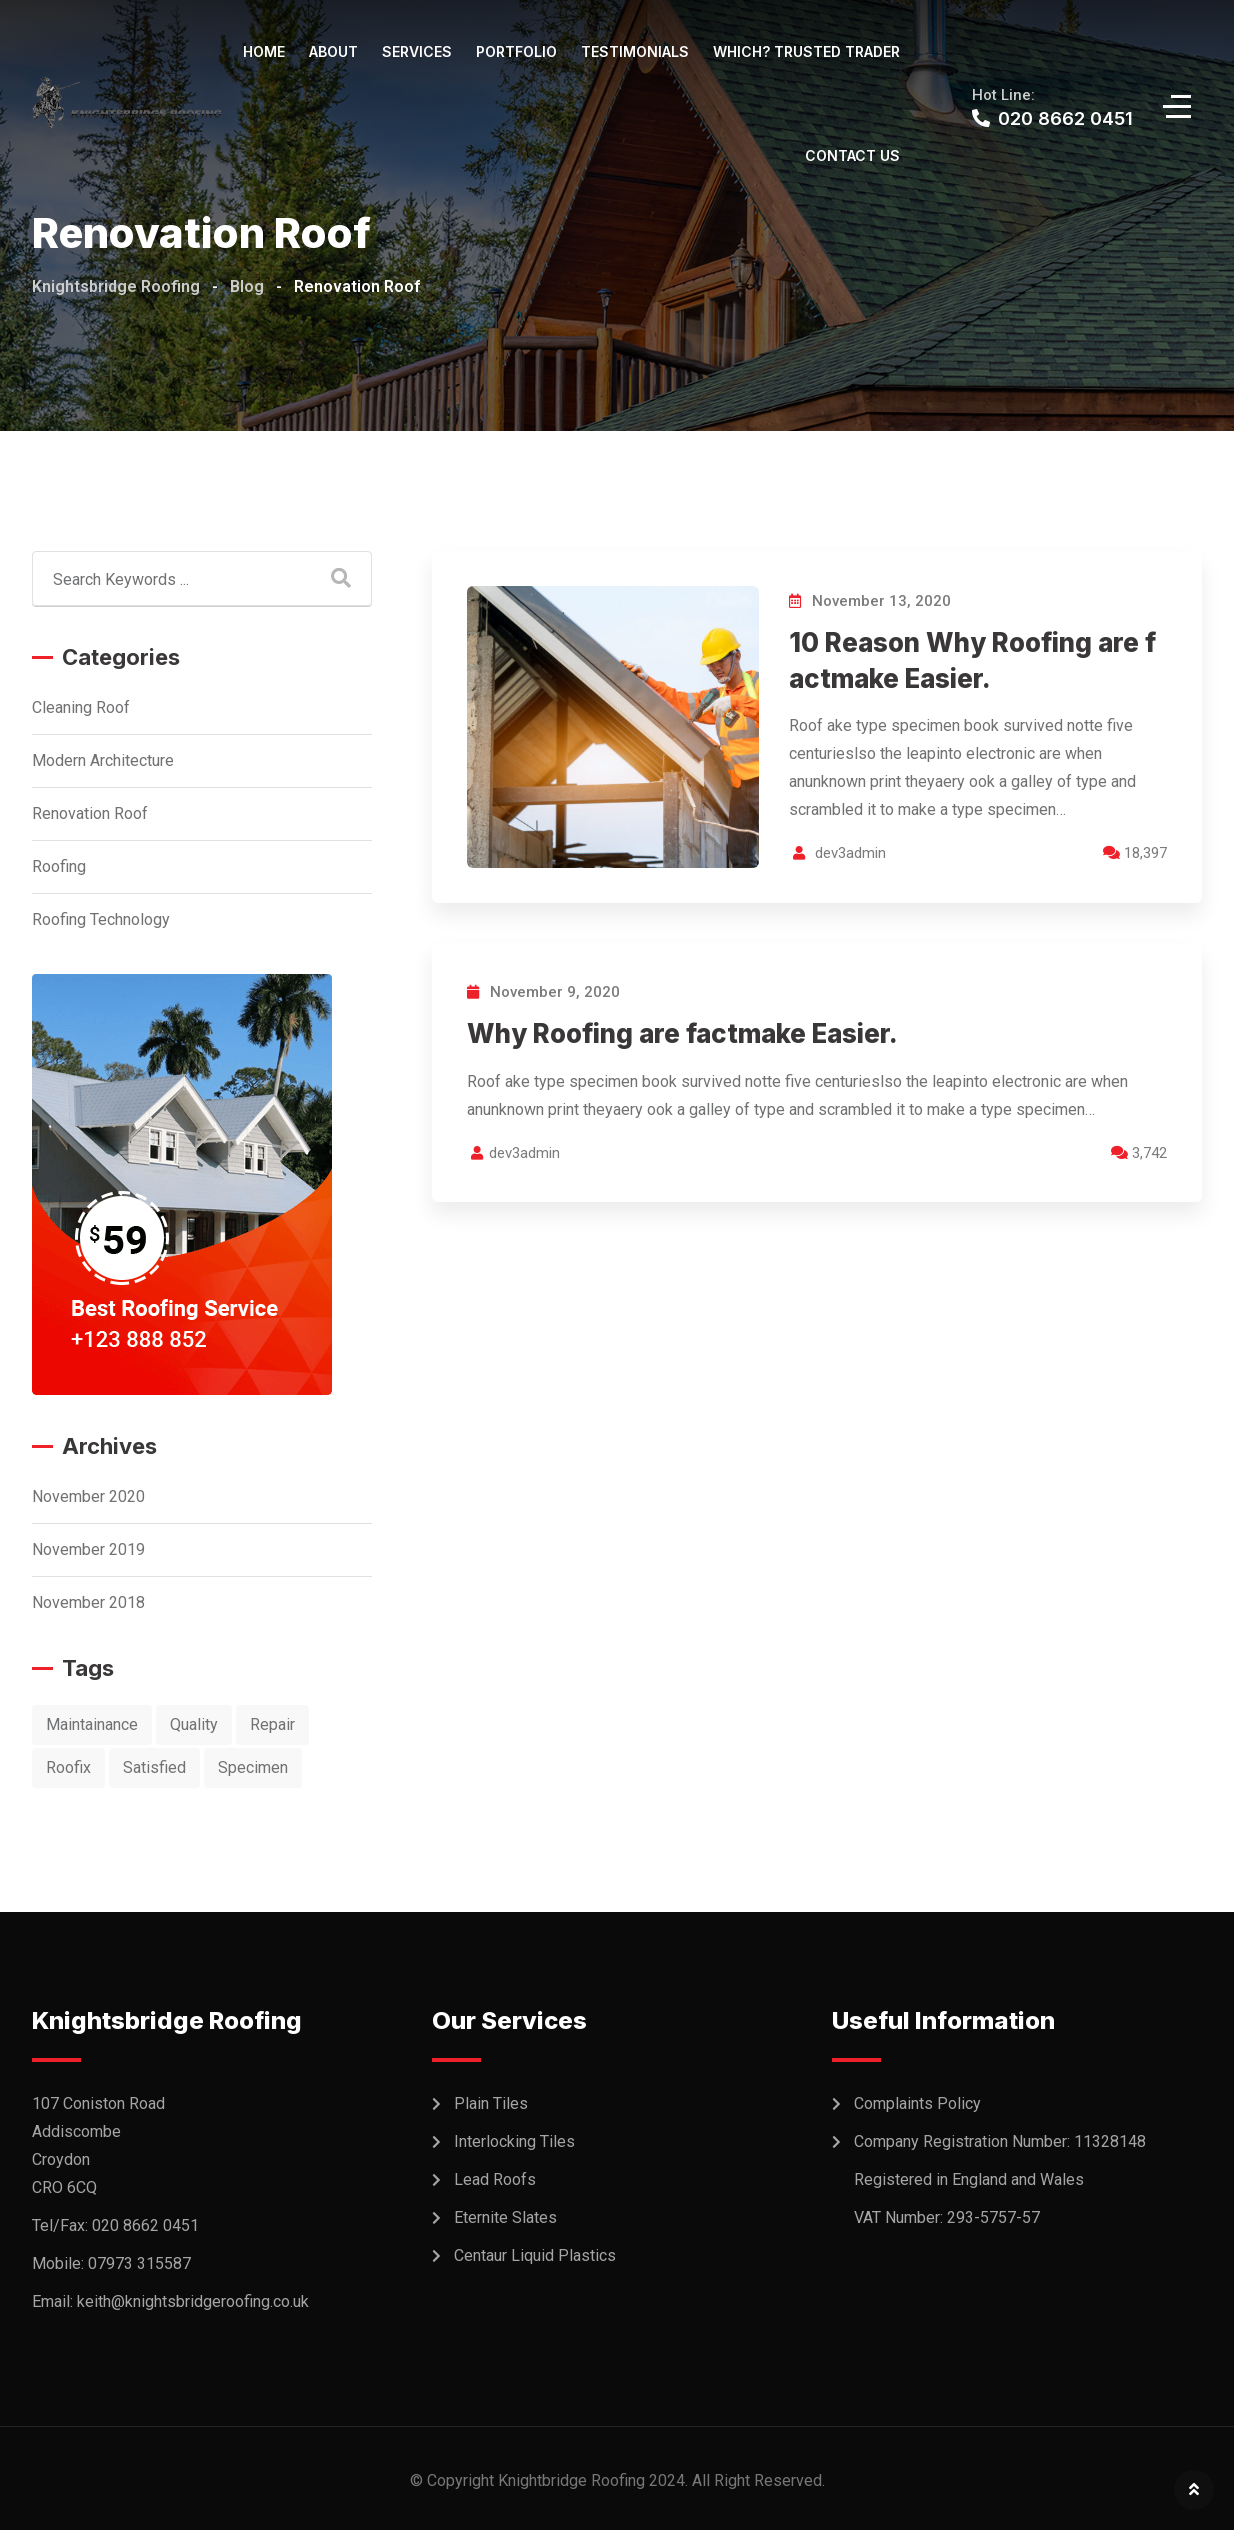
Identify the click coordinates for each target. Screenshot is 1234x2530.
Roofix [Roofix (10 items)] (68, 1767)
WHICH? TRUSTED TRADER (806, 51)
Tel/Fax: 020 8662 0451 (115, 2225)
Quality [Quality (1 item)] (194, 1724)
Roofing (59, 866)
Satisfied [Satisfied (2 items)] (154, 1767)
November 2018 (88, 1602)
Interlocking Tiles (514, 2141)
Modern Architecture (103, 760)
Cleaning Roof (81, 707)
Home (264, 51)
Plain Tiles (491, 2103)
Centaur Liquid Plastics (535, 2255)
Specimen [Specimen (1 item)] (253, 1767)
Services (417, 51)
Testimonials (635, 51)
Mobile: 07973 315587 (111, 2263)
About (333, 51)
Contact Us (852, 155)
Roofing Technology (101, 919)
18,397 (1135, 853)
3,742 (1139, 1153)
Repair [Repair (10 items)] (272, 1724)
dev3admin (850, 853)
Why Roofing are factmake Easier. (682, 1033)
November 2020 (88, 1496)
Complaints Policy (917, 2103)
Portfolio (516, 51)
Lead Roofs (495, 2179)
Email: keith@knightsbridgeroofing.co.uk (170, 2301)
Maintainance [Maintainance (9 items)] (92, 1724)
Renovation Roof (90, 813)
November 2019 (88, 1549)
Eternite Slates (505, 2217)
